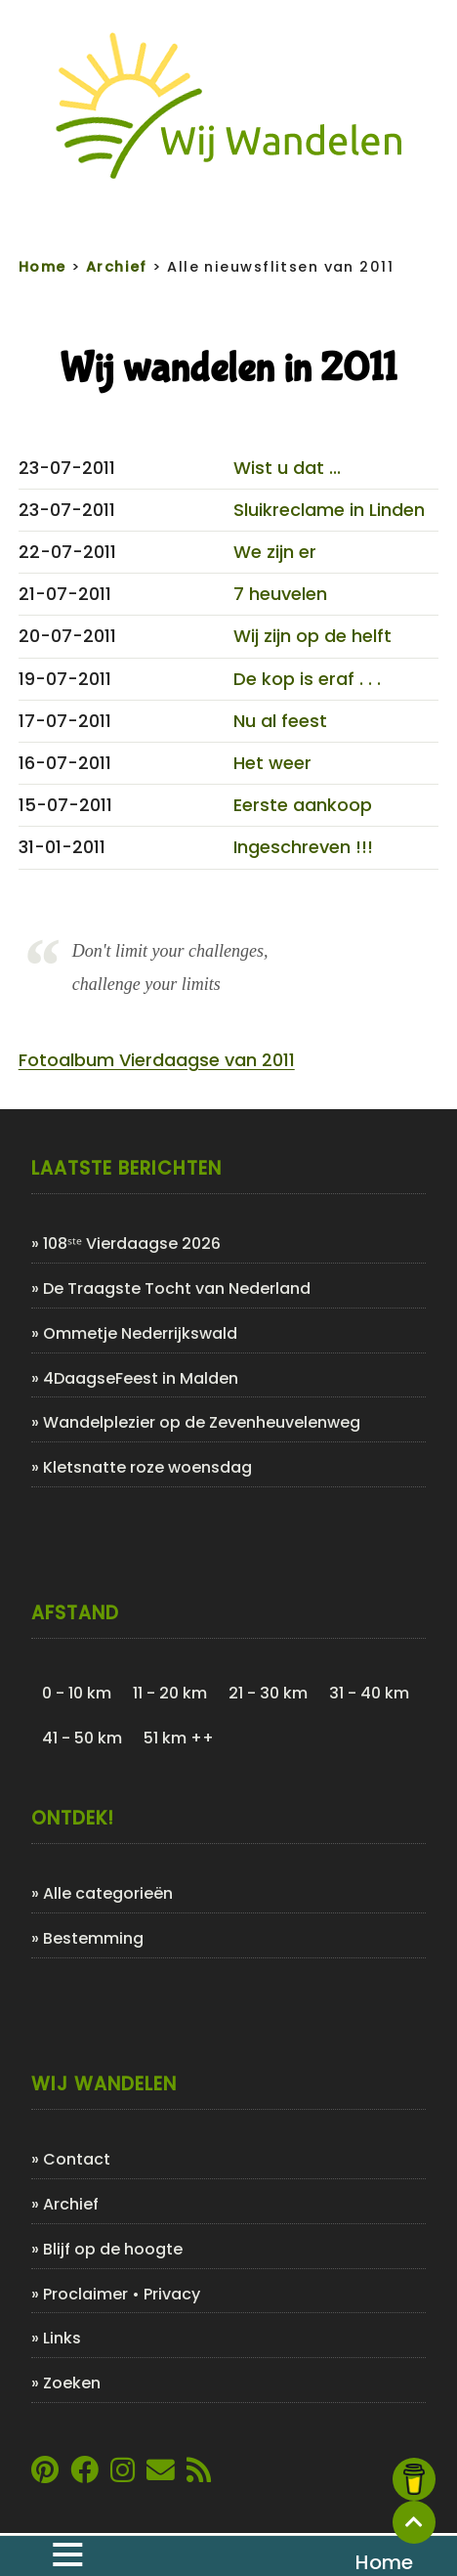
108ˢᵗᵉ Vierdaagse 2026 (132, 1243)
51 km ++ (179, 1738)
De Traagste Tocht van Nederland (177, 1288)
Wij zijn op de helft (312, 635)
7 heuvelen (280, 593)
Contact (76, 2159)
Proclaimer (85, 2294)
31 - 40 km (369, 1693)
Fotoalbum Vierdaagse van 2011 (157, 1060)
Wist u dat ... (287, 467)
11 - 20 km (170, 1693)
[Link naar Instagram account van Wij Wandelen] (122, 2475)
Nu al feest (280, 720)
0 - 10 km (76, 1693)
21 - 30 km (268, 1693)
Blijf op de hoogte (113, 2249)
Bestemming (93, 1938)
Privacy (172, 2294)
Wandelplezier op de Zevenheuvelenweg (201, 1422)
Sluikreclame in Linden (329, 509)
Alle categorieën (108, 1893)
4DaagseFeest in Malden (140, 1378)
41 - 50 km (82, 1738)
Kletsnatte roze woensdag (147, 1467)
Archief (71, 2204)
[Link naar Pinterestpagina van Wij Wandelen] (45, 2475)
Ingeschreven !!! (303, 847)
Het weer (272, 763)
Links (62, 2338)
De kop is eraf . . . (307, 678)
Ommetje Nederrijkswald (140, 1333)
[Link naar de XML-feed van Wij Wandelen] (199, 2475)
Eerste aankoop (302, 805)
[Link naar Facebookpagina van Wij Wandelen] (84, 2475)
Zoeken (72, 2383)
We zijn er (274, 551)
